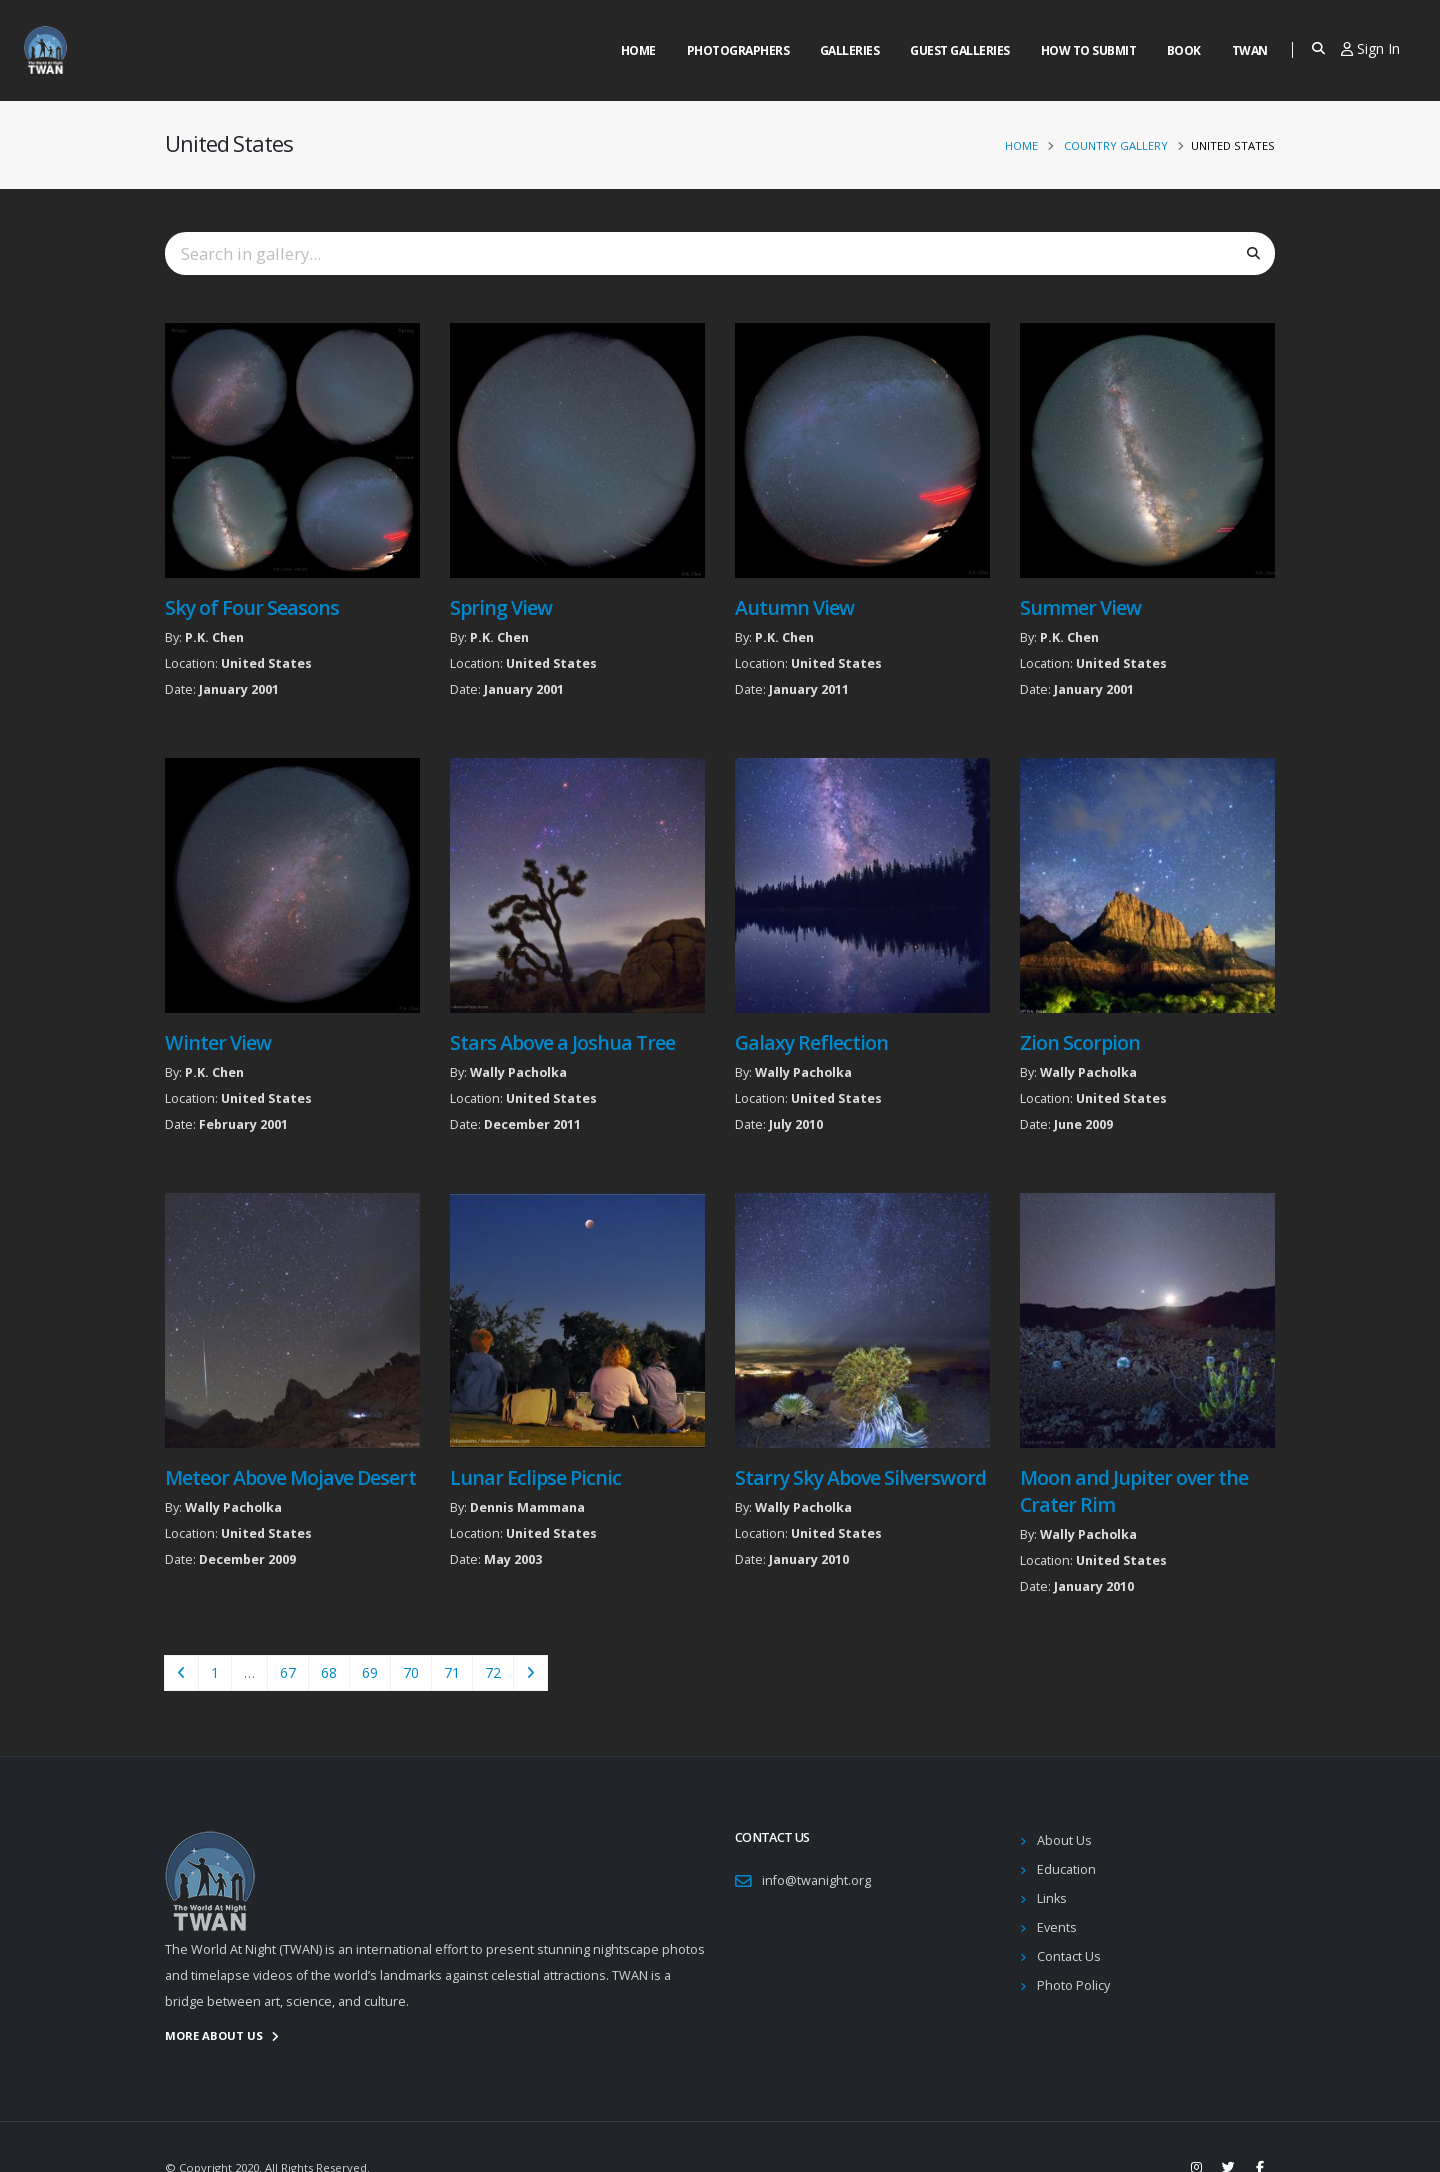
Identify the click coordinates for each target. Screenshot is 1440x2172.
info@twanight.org (816, 1880)
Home (638, 50)
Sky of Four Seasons (252, 607)
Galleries (850, 50)
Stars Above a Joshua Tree (563, 1042)
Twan (1250, 50)
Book (1184, 50)
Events (1057, 1927)
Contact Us (1069, 1956)
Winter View (218, 1042)
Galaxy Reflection (811, 1042)
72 (493, 1672)
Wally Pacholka (518, 1072)
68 (329, 1672)
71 (452, 1672)
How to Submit (1089, 50)
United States (266, 663)
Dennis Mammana (527, 1507)
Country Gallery (1116, 145)
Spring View (501, 607)
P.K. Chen (214, 637)
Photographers (738, 50)
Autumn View (794, 607)
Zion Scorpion (1080, 1042)
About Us (1064, 1840)
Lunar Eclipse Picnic (535, 1477)
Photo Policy (1073, 1985)
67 (288, 1672)
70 (411, 1672)
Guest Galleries (960, 50)
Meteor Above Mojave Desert (290, 1477)
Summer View (1080, 607)
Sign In (1370, 48)
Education (1066, 1869)
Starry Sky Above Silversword (860, 1477)
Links (1052, 1898)
